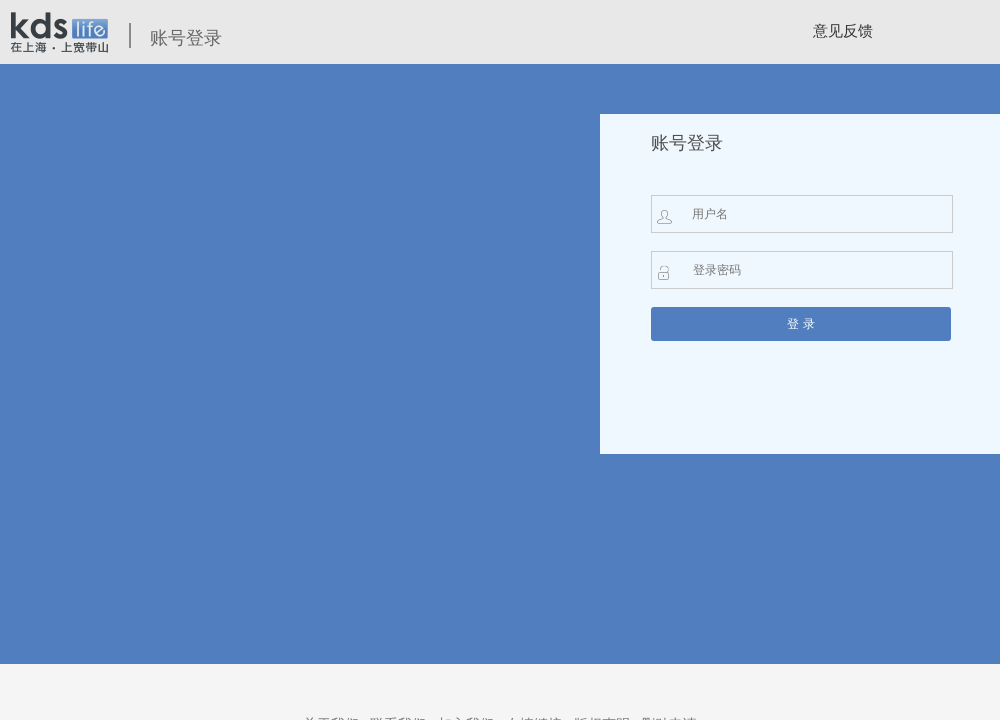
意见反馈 (843, 31)
